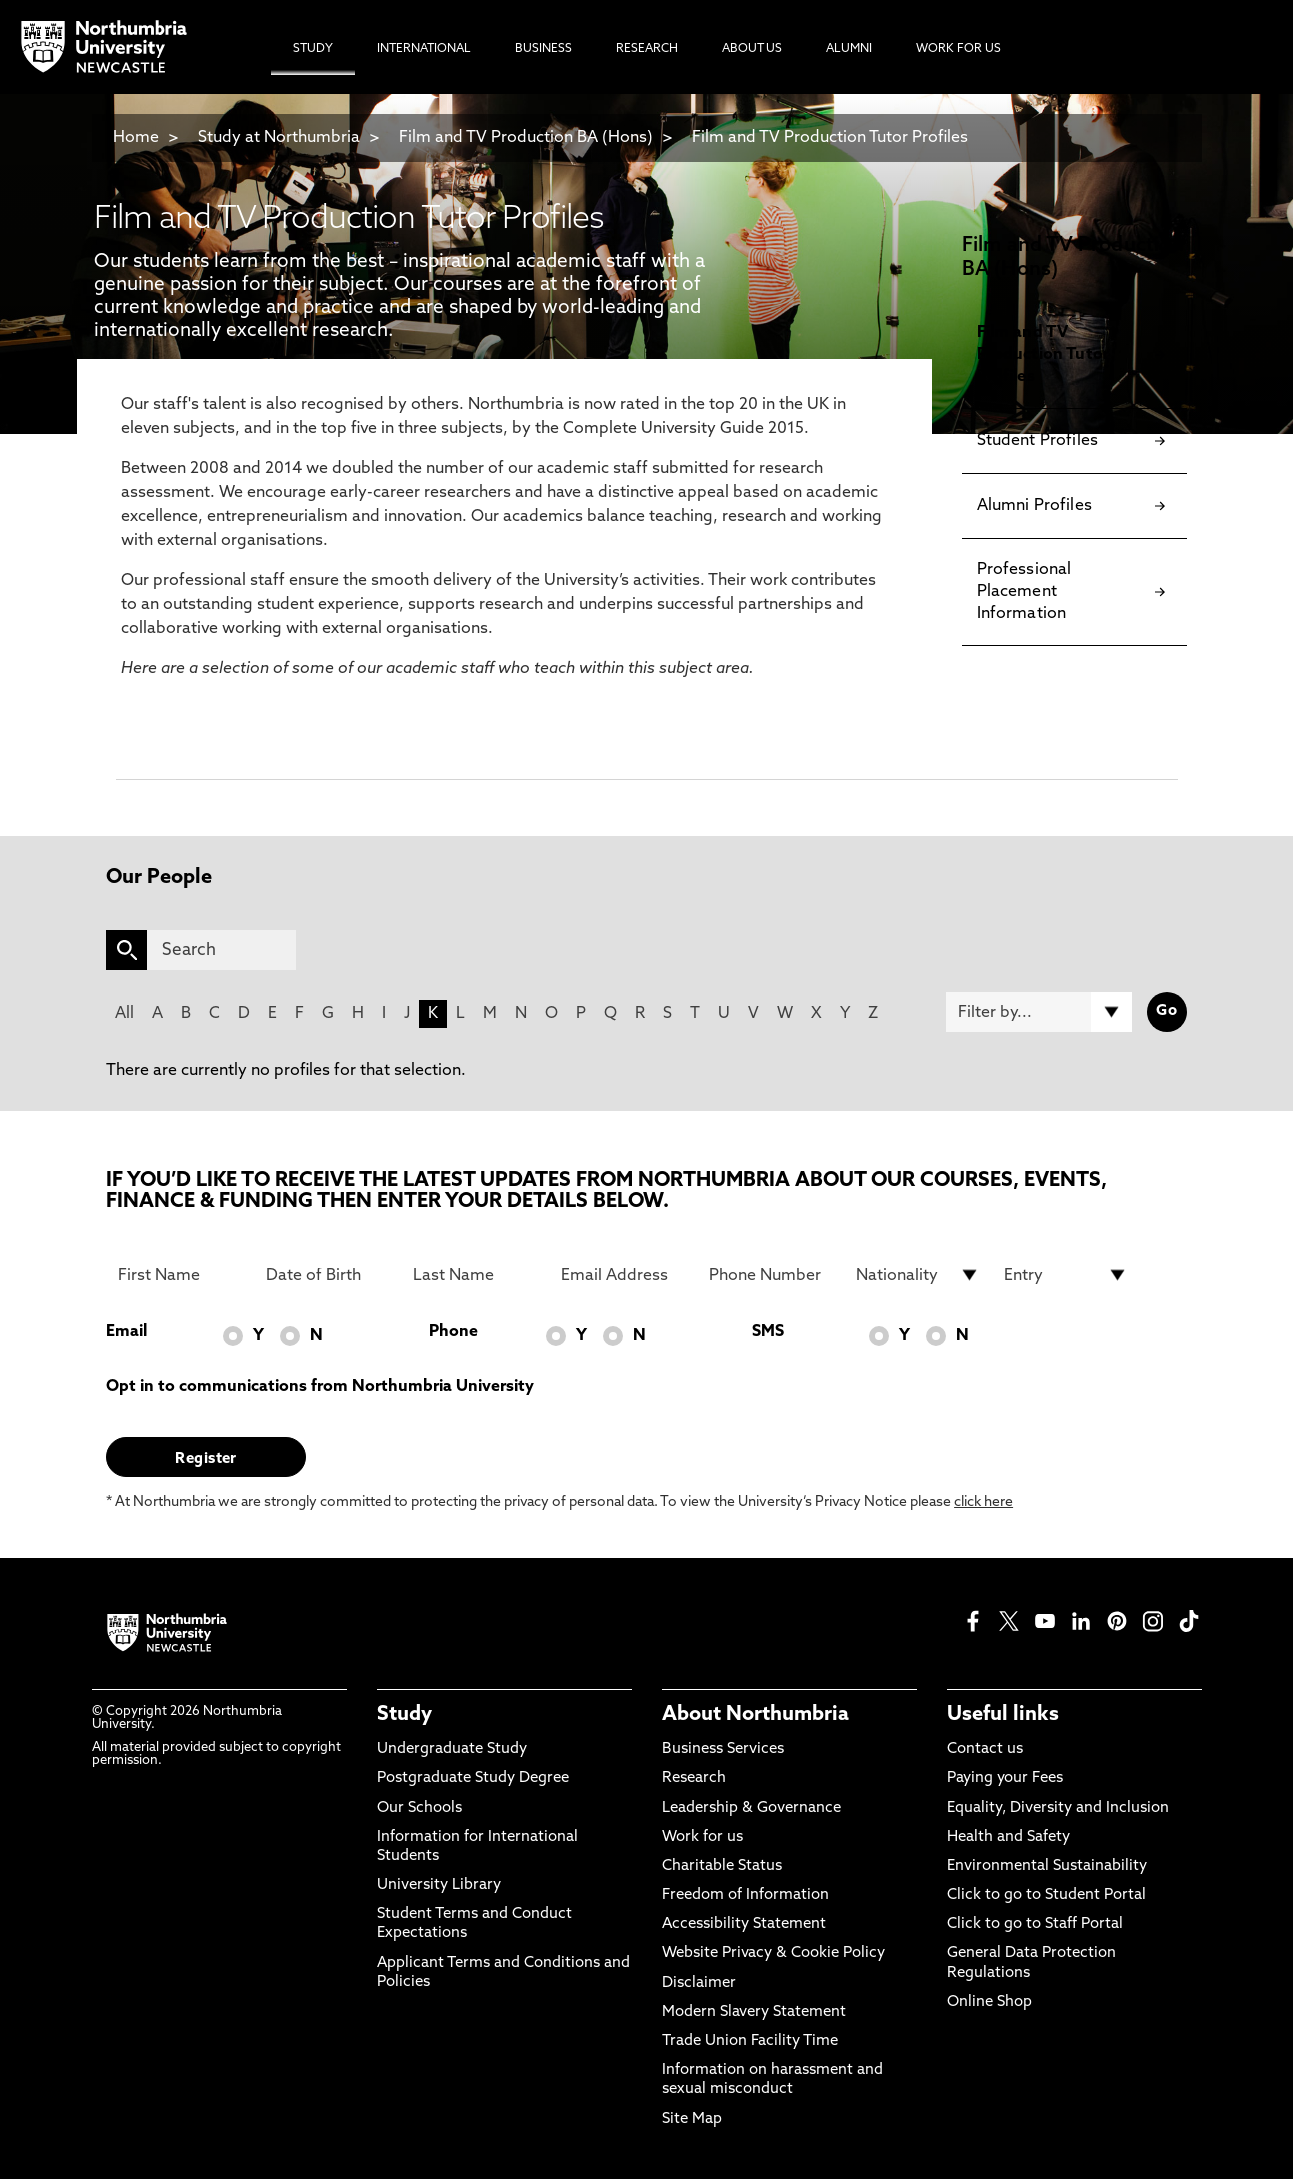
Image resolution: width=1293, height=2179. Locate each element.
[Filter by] (1039, 1012)
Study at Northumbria (279, 138)
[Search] (221, 950)
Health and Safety (1008, 1837)
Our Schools (419, 1808)
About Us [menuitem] (752, 49)
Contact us (985, 1749)
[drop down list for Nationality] (918, 1275)
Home (136, 138)
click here (983, 1502)
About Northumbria (755, 1715)
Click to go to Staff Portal (1035, 1924)
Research (694, 1778)
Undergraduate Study (452, 1749)
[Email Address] (623, 1275)
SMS (768, 1332)
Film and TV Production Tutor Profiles (830, 138)
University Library (439, 1885)
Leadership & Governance (751, 1808)
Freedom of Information (745, 1895)
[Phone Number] (771, 1275)
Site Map (692, 2119)
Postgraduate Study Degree (473, 1778)
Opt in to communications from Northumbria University (320, 1387)
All (124, 1014)
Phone (453, 1332)
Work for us (702, 1837)
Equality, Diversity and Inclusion (1058, 1808)
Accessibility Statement (744, 1924)
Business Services (723, 1749)
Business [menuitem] (543, 49)
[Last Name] (475, 1275)
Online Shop (989, 2002)
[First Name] (180, 1275)
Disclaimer (699, 1983)
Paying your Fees (1005, 1778)
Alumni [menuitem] (849, 49)
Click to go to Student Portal (1046, 1895)
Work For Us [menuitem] (958, 49)
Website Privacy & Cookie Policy (773, 1953)
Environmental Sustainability (1047, 1866)
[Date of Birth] (328, 1275)
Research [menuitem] (647, 49)
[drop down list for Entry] (1066, 1275)
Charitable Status (722, 1866)
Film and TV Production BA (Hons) (526, 138)
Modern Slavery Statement (754, 2012)
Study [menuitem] (313, 49)
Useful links (1003, 1715)
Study (404, 1715)
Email (126, 1332)
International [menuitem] (424, 49)
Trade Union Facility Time (750, 2041)
